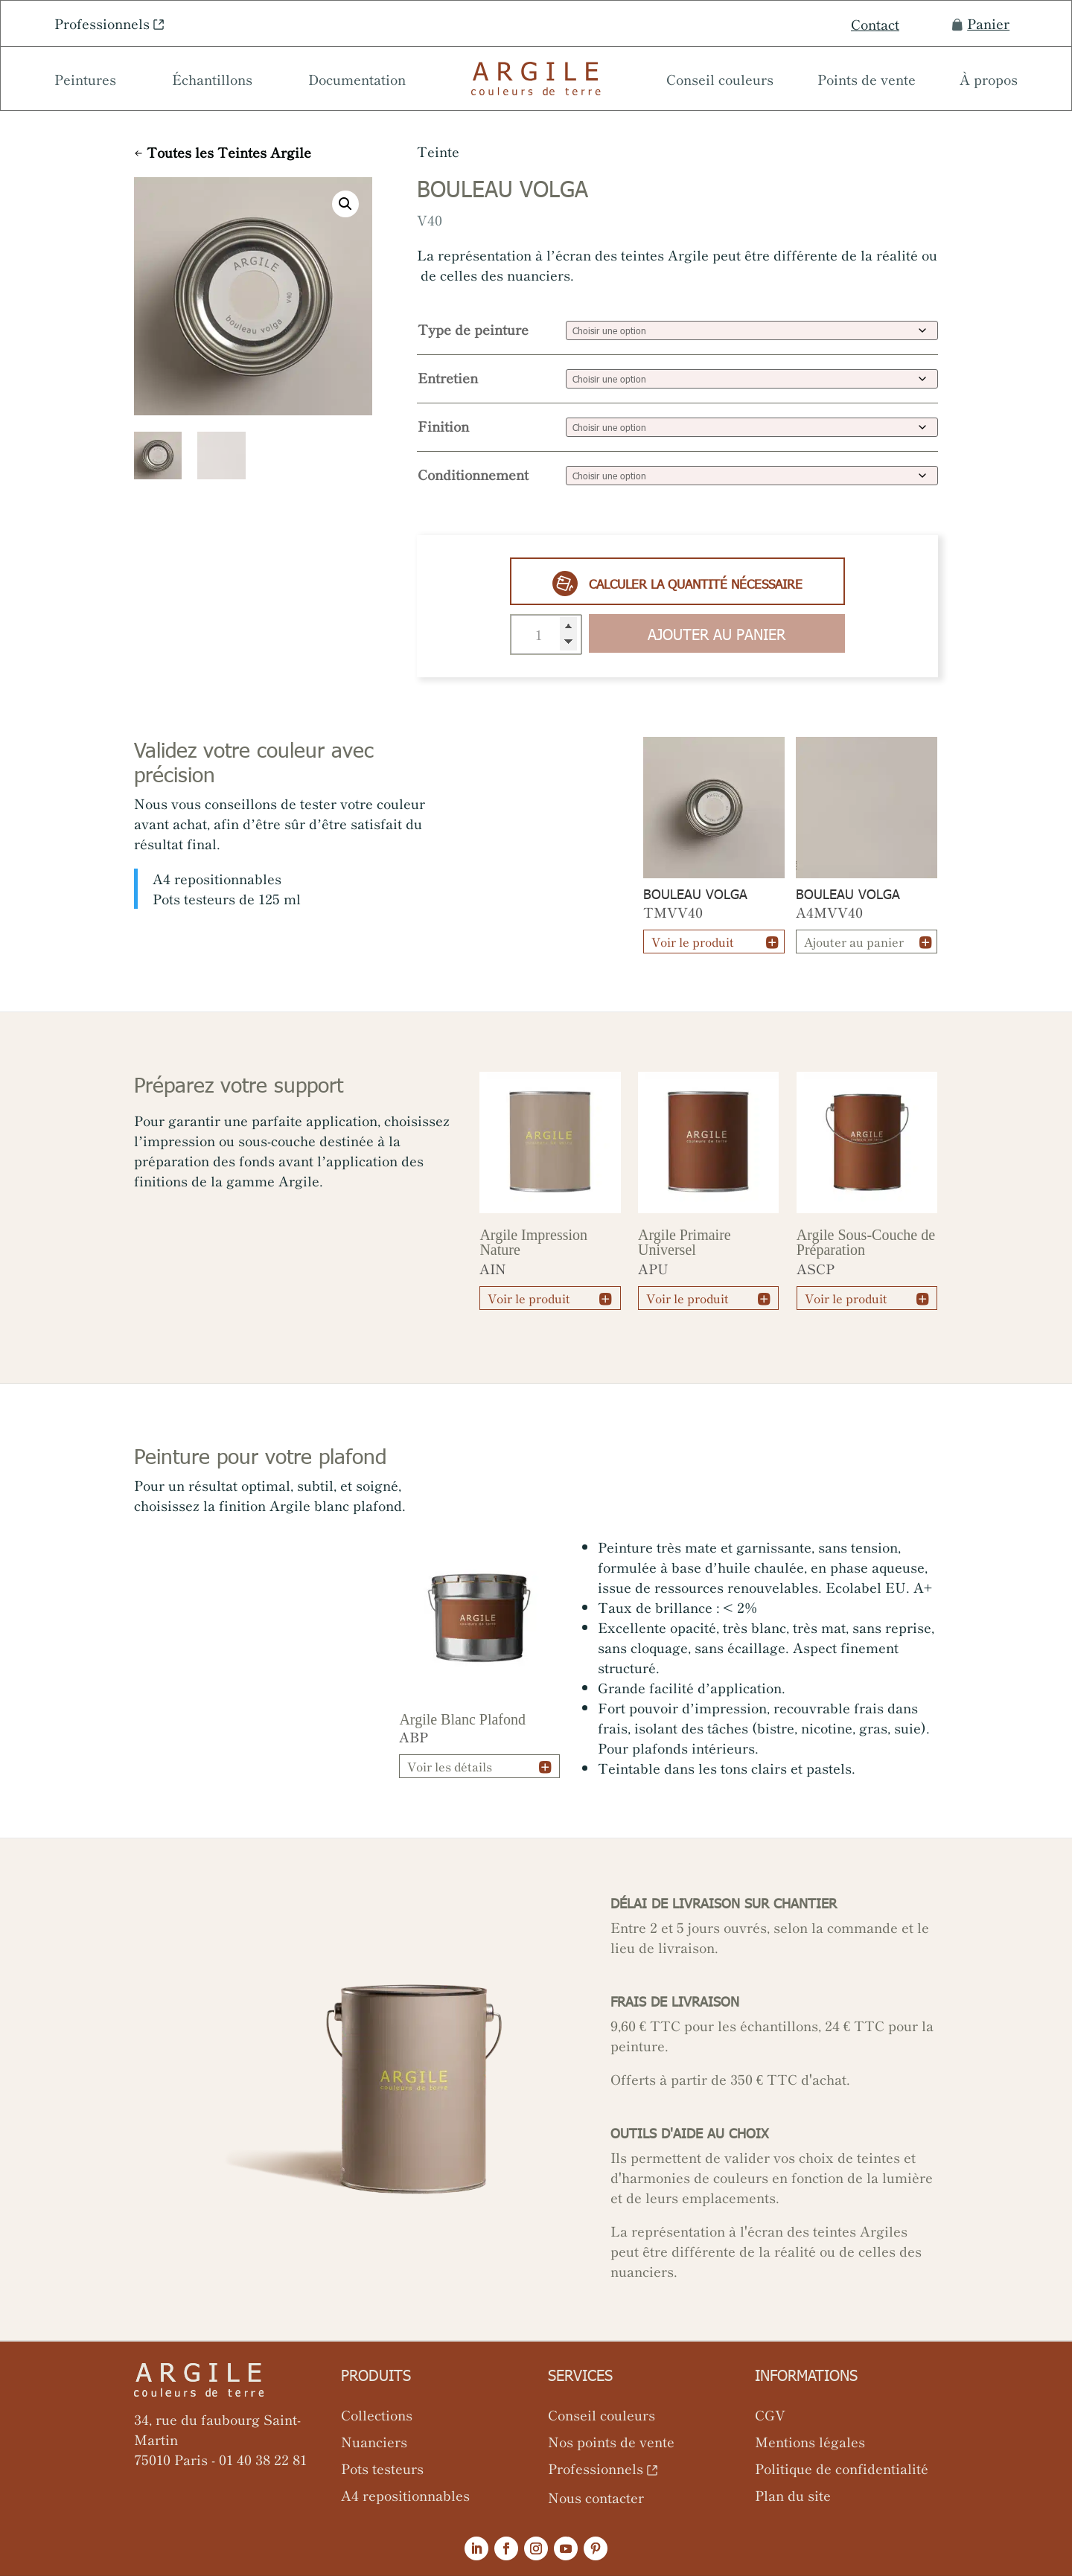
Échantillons (212, 81)
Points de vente (866, 81)
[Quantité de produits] (546, 634)
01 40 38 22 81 (263, 2459)
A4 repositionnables (405, 2495)
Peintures (85, 81)
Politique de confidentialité (841, 2468)
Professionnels (102, 23)
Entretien (448, 377)
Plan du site (793, 2495)
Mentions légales (810, 2441)
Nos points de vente (611, 2441)
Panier (980, 23)
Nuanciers (374, 2441)
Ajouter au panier (716, 633)
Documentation (357, 81)
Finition (443, 425)
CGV (770, 2414)
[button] (345, 204)
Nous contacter (596, 2497)
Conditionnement (473, 474)
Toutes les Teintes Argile (229, 152)
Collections (376, 2414)
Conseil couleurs (719, 81)
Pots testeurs (382, 2468)
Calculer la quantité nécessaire (677, 583)
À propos (989, 81)
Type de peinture (473, 329)
